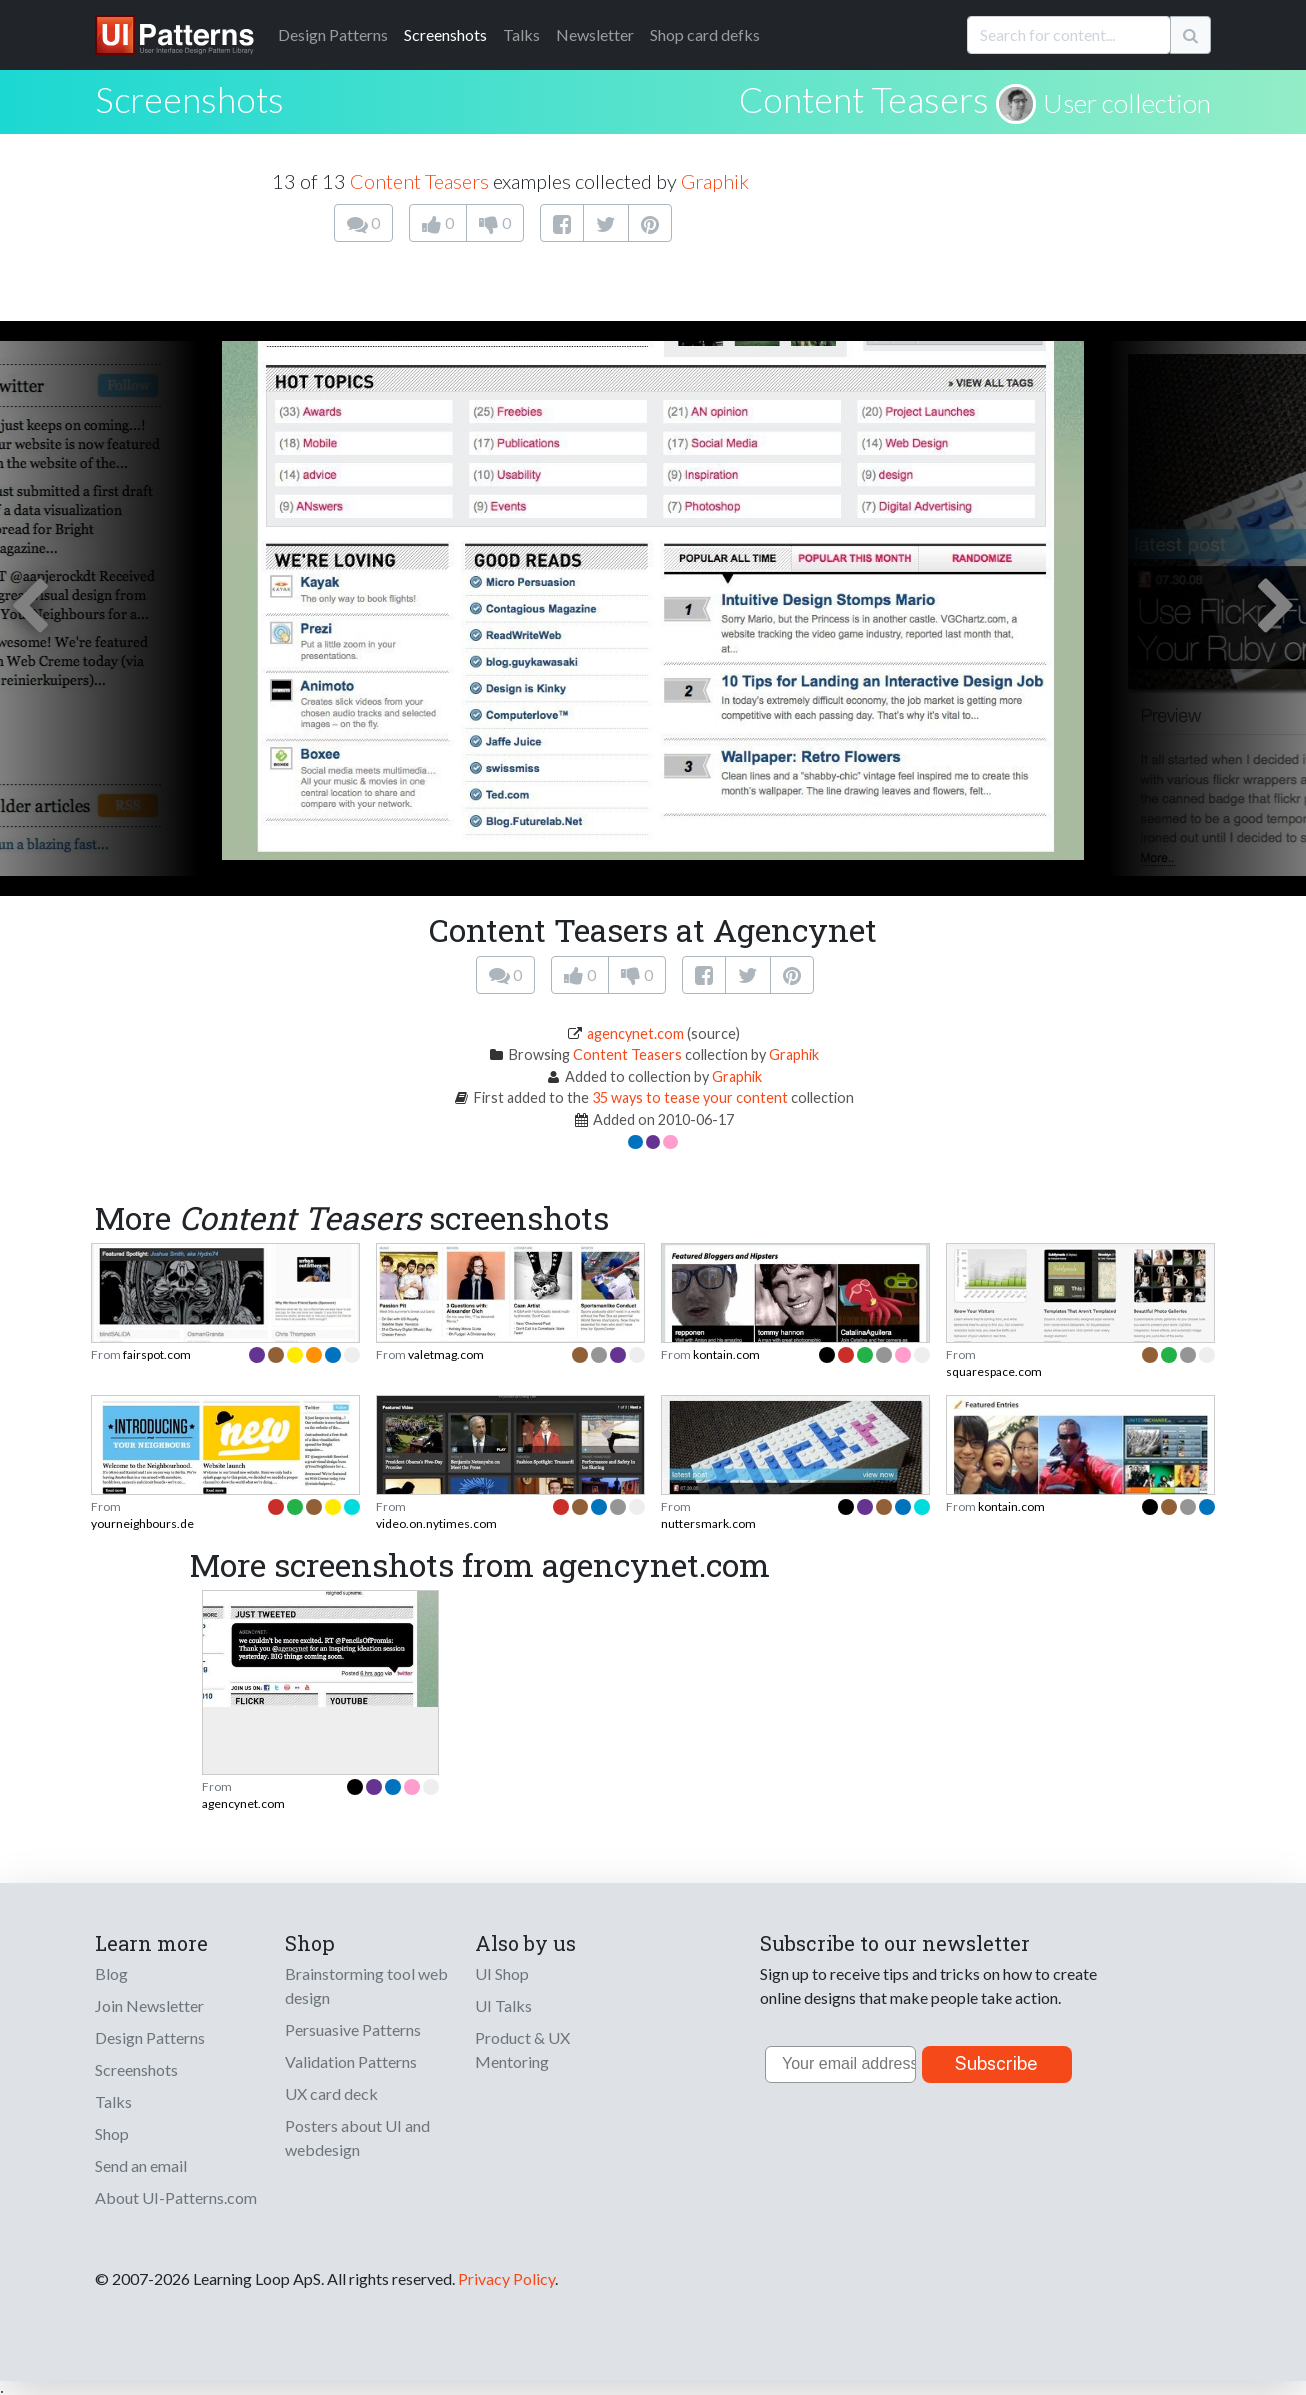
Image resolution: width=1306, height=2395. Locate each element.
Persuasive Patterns (353, 2029)
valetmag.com (446, 1354)
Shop (112, 2133)
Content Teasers (864, 99)
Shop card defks (705, 34)
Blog (111, 1973)
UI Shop (502, 1973)
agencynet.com (635, 1033)
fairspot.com (157, 1354)
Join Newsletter (149, 2005)
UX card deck (331, 2093)
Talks (521, 34)
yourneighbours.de (142, 1523)
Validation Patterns (351, 2061)
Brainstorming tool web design (366, 1985)
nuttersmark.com (708, 1523)
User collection (1127, 103)
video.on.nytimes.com (436, 1523)
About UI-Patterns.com (176, 2197)
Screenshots (445, 34)
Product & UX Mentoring (522, 2049)
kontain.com (726, 1354)
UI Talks (503, 2005)
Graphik (715, 181)
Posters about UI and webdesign (357, 2137)
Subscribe (996, 2063)
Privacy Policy (506, 2278)
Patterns (333, 34)
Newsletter (595, 34)
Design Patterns (150, 2037)
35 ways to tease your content (690, 1097)
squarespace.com (994, 1371)
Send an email (141, 2165)
